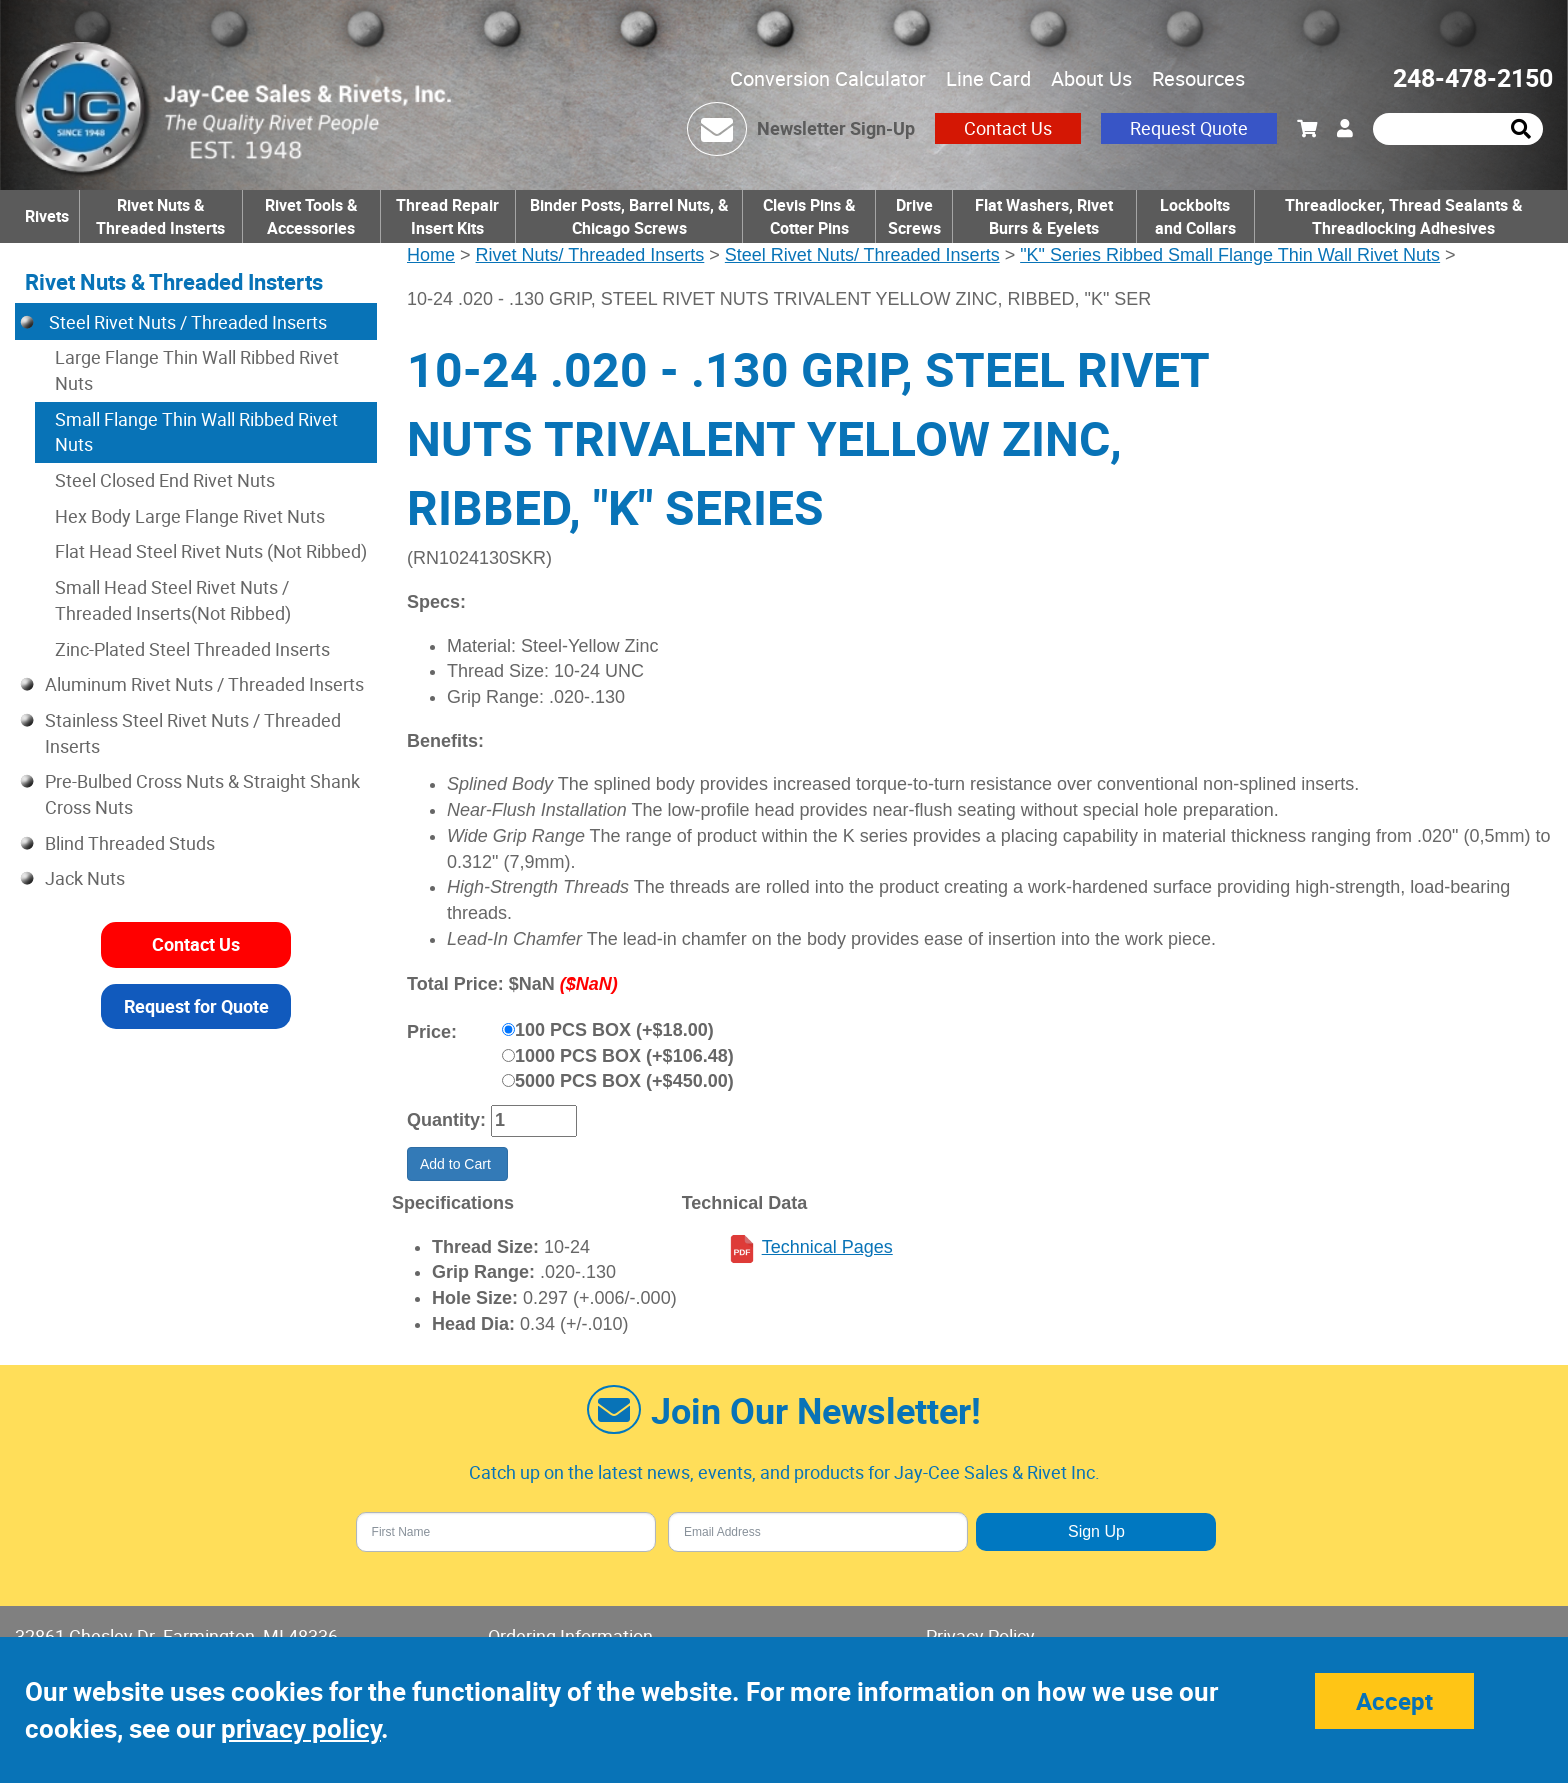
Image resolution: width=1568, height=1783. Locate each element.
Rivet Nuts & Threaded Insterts (160, 216)
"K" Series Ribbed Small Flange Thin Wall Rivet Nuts (1230, 255)
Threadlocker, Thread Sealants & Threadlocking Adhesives (1404, 216)
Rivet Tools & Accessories (311, 216)
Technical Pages (827, 1247)
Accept (1394, 1701)
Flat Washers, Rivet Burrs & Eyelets (1044, 216)
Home (431, 255)
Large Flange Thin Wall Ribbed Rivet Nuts (197, 370)
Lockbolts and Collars (1195, 216)
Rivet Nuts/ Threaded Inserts (590, 255)
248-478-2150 (1473, 77)
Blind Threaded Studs (130, 843)
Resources (1198, 78)
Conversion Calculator (828, 78)
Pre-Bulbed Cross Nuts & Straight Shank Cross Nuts (202, 794)
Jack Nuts (85, 878)
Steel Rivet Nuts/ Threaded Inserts (862, 255)
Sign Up (1096, 1531)
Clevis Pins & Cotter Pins (809, 216)
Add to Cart (457, 1164)
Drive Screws (914, 216)
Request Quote (1189, 128)
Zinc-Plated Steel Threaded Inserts (192, 649)
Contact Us (1008, 128)
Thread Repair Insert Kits (447, 216)
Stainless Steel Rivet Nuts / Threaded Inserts (193, 733)
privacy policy (301, 1728)
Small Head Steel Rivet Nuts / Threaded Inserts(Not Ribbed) (173, 600)
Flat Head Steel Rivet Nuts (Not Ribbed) (211, 551)
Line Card (988, 78)
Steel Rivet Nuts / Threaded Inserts (186, 322)
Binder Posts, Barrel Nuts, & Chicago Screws (629, 216)
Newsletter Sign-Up (836, 128)
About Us (1091, 78)
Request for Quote (196, 1006)
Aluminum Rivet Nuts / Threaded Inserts (204, 684)
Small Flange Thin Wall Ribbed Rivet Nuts (196, 432)
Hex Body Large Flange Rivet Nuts (190, 516)
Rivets (47, 216)
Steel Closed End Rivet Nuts (165, 480)
